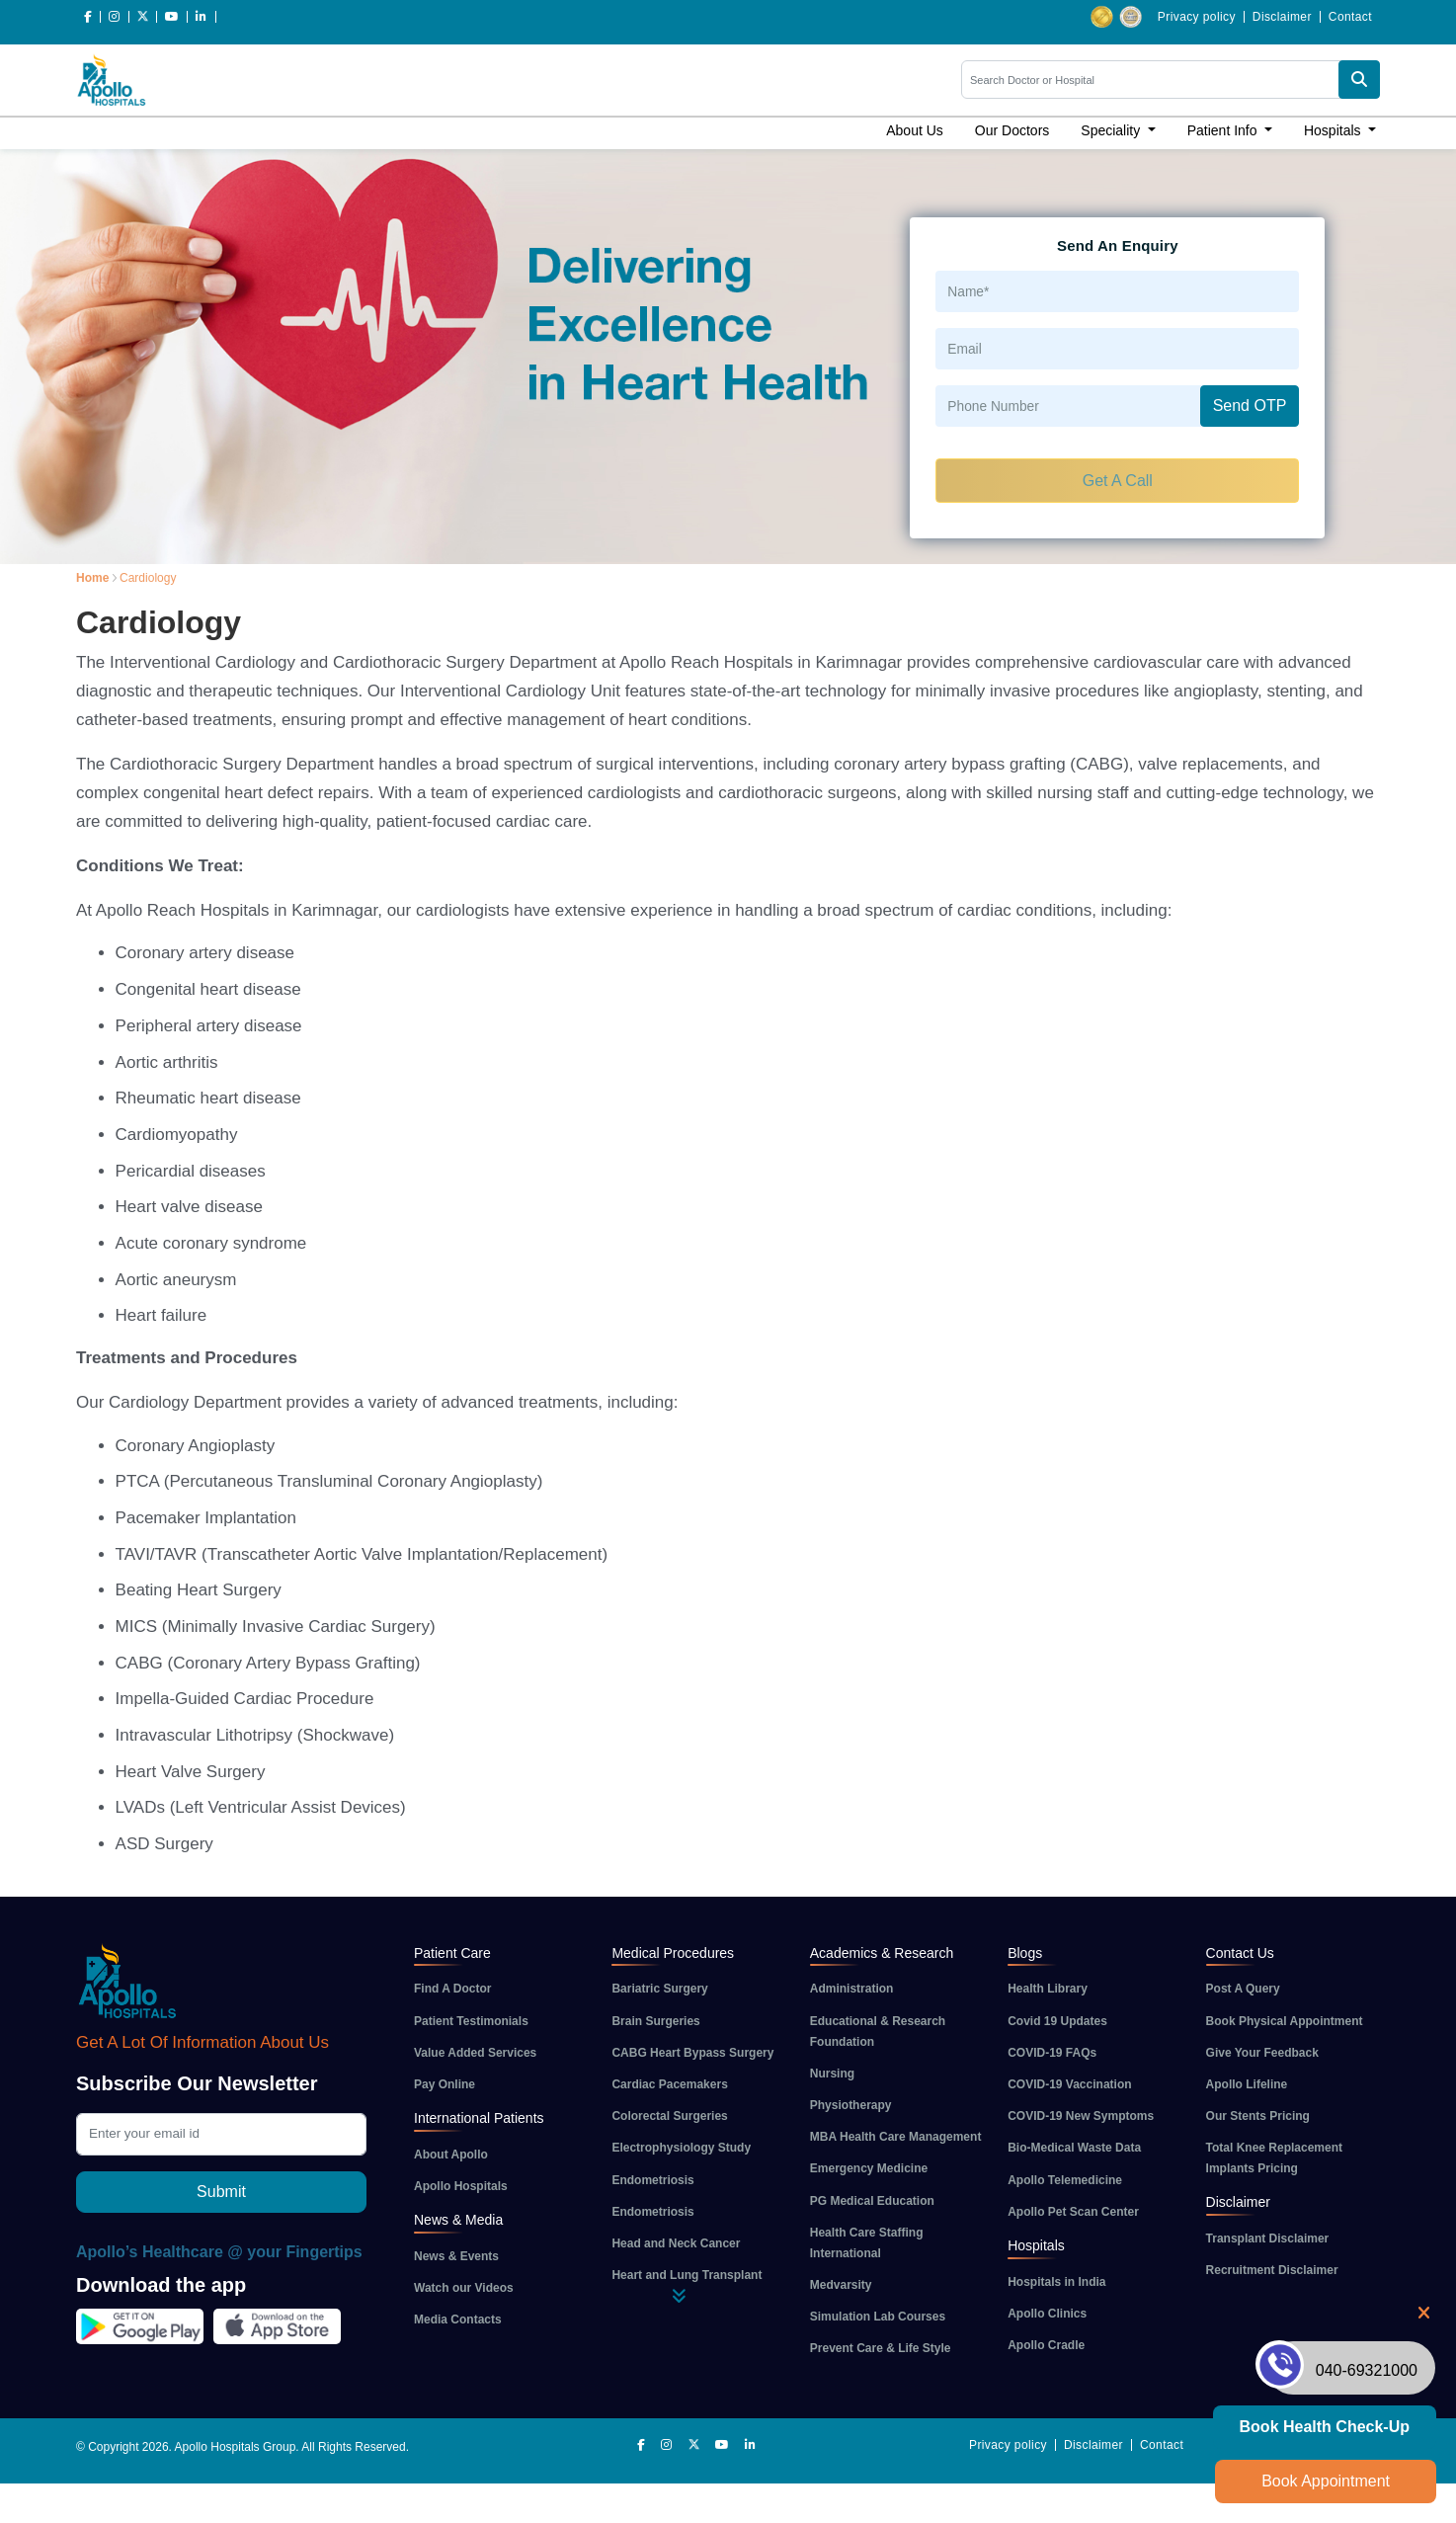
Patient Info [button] (1224, 130)
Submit (221, 2191)
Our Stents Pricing (1258, 2116)
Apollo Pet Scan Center (1073, 2212)
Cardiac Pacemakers (669, 2084)
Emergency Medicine (869, 2168)
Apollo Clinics (1047, 2313)
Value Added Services (475, 2053)
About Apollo (451, 2154)
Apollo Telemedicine (1065, 2180)
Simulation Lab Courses (877, 2316)
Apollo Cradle (1046, 2345)
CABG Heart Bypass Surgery (692, 2053)
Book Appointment (1325, 2481)
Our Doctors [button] (1012, 130)
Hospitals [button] (1334, 130)
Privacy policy (1197, 17)
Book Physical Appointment (1284, 2021)
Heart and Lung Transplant (686, 2275)
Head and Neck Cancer (675, 2243)
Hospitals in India (1056, 2282)
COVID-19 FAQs (1052, 2053)
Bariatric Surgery (659, 1988)
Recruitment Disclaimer (1272, 2270)
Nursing (832, 2073)
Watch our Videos (464, 2288)
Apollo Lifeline (1247, 2084)
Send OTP (1250, 405)
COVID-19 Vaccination (1069, 2084)
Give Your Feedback (1262, 2053)
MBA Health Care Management (896, 2137)
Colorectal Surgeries (669, 2116)
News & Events (456, 2256)
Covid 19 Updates (1057, 2021)
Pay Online (444, 2084)
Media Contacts (458, 2319)
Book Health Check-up (1325, 2426)
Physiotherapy (851, 2105)
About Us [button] (914, 130)
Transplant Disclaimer (1268, 2238)
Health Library (1048, 1988)
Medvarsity (841, 2285)
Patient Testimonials (471, 2021)
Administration (852, 1988)
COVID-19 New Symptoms (1081, 2116)
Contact (1350, 17)
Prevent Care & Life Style (880, 2348)
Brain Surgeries (655, 2021)
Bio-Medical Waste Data (1074, 2148)
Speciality (1112, 130)
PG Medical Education (872, 2201)
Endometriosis (652, 2180)
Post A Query (1243, 1988)
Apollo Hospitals (461, 2186)
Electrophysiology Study (681, 2148)
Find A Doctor (452, 1988)
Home (92, 578)
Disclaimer (1282, 17)
